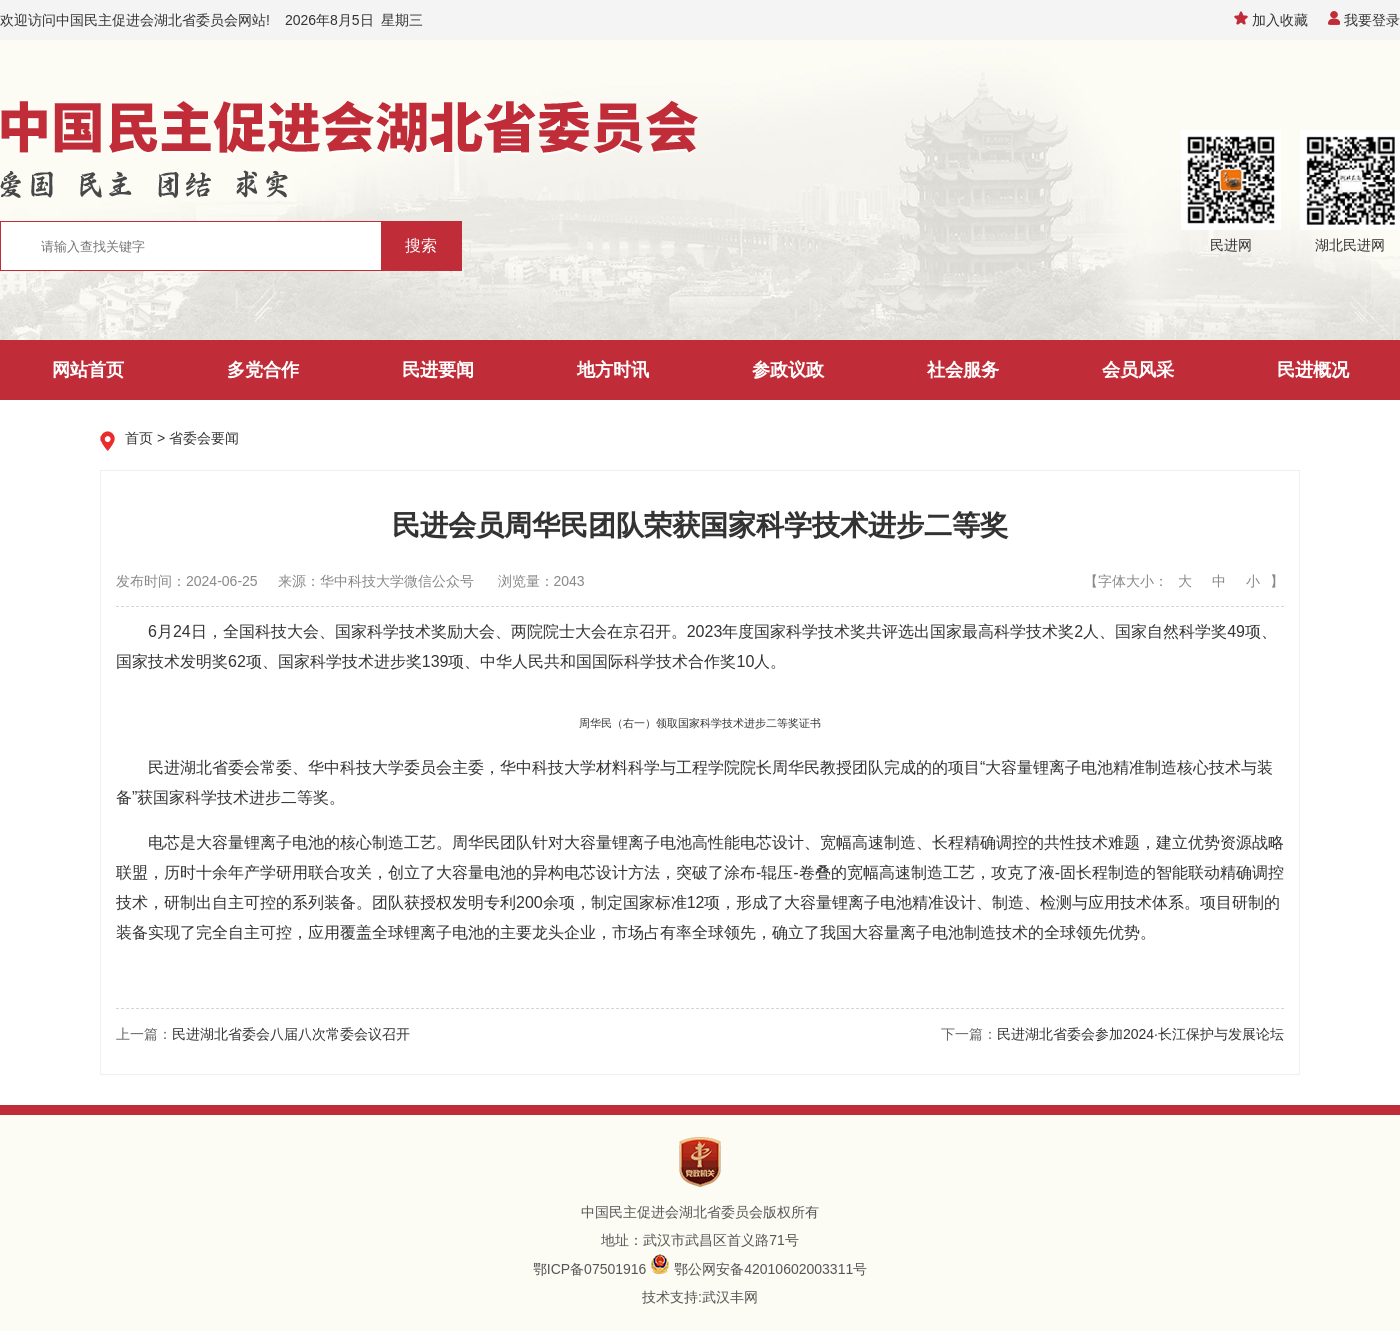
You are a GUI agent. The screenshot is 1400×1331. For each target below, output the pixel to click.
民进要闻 (438, 370)
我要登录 (1364, 20)
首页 (139, 438)
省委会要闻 (204, 438)
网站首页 (88, 370)
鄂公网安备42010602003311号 (770, 1269)
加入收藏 (1271, 20)
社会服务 (963, 370)
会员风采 (1138, 370)
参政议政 (788, 370)
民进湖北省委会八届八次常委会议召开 (291, 1034)
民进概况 (1313, 370)
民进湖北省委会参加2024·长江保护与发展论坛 (1140, 1034)
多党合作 (263, 370)
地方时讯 (613, 370)
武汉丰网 (730, 1297)
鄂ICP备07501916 (590, 1269)
